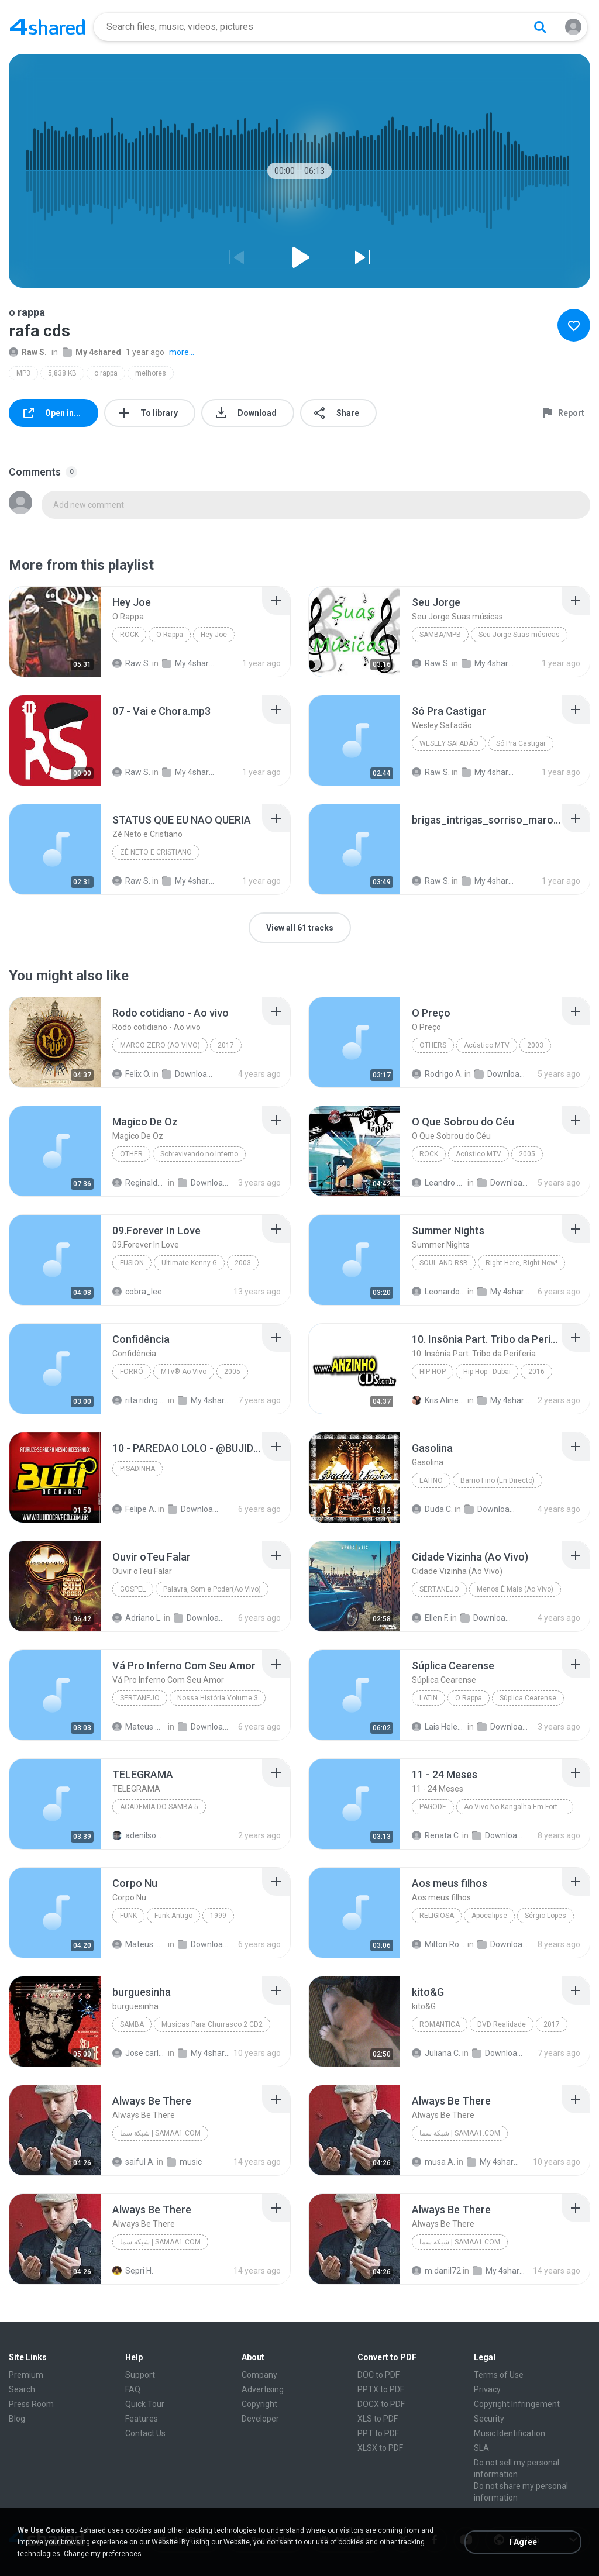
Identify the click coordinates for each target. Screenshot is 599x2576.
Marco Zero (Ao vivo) (160, 1045)
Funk (128, 1916)
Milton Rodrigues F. (439, 1944)
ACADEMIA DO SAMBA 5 (159, 1807)
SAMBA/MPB (440, 635)
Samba (132, 2024)
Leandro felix (439, 1182)
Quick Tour (144, 2404)
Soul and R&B (443, 1263)
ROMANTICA (439, 2024)
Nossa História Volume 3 (217, 1698)
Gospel (133, 1589)
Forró (131, 1372)
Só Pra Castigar (521, 743)
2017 (226, 1045)
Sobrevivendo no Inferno (199, 1154)
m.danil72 (436, 2270)
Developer (260, 2418)
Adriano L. (137, 1618)
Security (489, 2418)
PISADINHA (137, 1469)
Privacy (487, 2389)
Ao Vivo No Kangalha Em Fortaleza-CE (518, 1807)
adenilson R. (139, 1835)
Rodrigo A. (437, 1074)
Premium (26, 2374)
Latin (428, 1698)
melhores (150, 373)
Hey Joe (214, 635)
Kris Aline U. (439, 1400)
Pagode (432, 1807)
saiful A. (133, 2162)
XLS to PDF (377, 2418)
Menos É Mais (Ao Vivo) (515, 1589)
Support (140, 2374)
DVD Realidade (501, 2024)
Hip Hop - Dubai (487, 1372)
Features (141, 2418)
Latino (431, 1480)
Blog (17, 2418)
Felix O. (131, 1074)
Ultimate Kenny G (189, 1263)
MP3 (23, 373)
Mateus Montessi (139, 1726)
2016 (536, 1372)
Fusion (132, 1263)
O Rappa (169, 635)
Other (131, 1154)
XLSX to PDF (380, 2448)
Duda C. (432, 1509)
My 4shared (92, 352)
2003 (535, 1045)
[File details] (55, 632)
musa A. (433, 2162)
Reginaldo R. (139, 1182)
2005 (527, 1154)
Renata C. (436, 1835)
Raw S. (28, 352)
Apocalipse (489, 1916)
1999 (218, 1916)
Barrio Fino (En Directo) (497, 1480)
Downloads (189, 1074)
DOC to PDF (378, 2374)
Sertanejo (439, 1589)
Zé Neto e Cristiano (156, 852)
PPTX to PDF (380, 2389)
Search (22, 2389)
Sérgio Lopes (545, 1916)
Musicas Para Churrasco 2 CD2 (212, 2024)
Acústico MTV (487, 1045)
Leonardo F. (439, 1291)
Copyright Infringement (517, 2404)
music (184, 2162)
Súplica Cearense (528, 1698)
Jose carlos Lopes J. (139, 2053)
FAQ (132, 2389)
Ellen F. (430, 1618)
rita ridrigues (139, 1400)
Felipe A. (134, 1509)
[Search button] (540, 27)
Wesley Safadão (448, 743)
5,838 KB (62, 373)
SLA (481, 2448)
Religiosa (436, 1916)
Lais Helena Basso (439, 1726)
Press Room (31, 2404)
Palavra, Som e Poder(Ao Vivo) (212, 1589)
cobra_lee (137, 1291)
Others (432, 1045)
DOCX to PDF (381, 2404)
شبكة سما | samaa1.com (160, 2133)
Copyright (259, 2404)
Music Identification (509, 2433)
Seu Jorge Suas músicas (519, 635)
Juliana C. (436, 2053)
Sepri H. (132, 2270)
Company (259, 2374)
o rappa (106, 373)
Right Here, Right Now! (521, 1263)
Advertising (263, 2389)
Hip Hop (432, 1372)
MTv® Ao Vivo (183, 1372)
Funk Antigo (173, 1916)
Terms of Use (499, 2374)
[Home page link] (47, 27)
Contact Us (145, 2433)
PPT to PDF (378, 2433)
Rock (129, 635)
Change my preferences (103, 2554)
